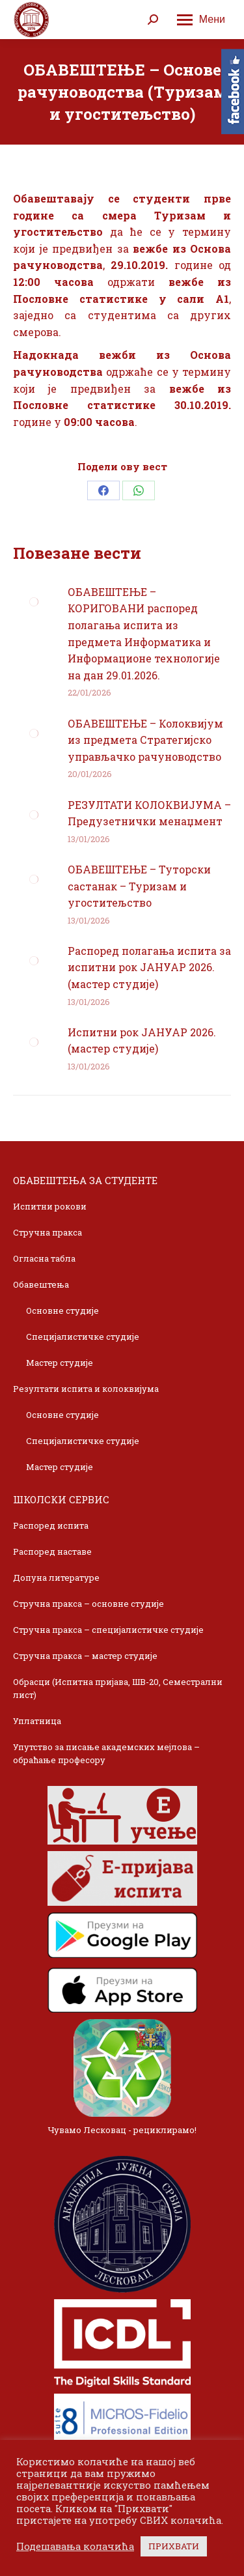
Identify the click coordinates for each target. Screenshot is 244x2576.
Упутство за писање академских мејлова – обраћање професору (106, 1753)
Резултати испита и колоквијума (86, 1388)
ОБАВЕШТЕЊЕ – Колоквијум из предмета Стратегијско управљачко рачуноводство (145, 739)
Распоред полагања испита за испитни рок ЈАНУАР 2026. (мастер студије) (149, 967)
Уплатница (37, 1721)
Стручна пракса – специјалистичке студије (108, 1629)
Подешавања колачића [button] (75, 2547)
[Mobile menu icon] (201, 19)
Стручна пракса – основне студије (88, 1603)
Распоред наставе (52, 1551)
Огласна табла (44, 1258)
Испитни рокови (50, 1206)
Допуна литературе (56, 1577)
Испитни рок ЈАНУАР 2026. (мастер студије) (142, 1040)
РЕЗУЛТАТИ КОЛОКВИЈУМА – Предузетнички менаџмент (149, 813)
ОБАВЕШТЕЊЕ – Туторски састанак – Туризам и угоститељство (139, 885)
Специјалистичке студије (82, 1336)
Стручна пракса (47, 1232)
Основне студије (62, 1310)
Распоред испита (50, 1525)
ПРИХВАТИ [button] (173, 2546)
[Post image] (34, 602)
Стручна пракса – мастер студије (85, 1656)
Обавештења (41, 1284)
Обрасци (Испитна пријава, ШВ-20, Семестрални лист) (118, 1688)
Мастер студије (59, 1362)
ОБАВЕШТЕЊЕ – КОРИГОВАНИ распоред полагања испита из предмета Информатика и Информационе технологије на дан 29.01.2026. (144, 633)
